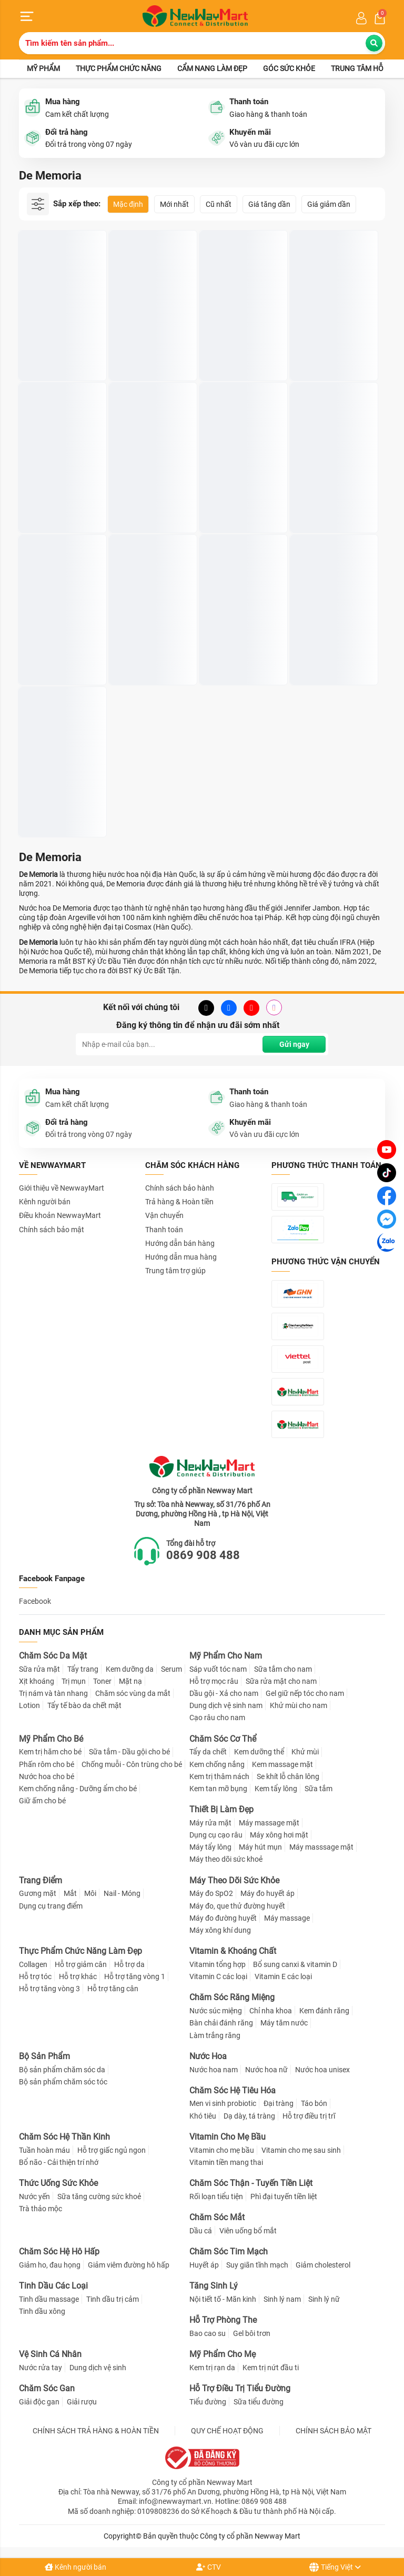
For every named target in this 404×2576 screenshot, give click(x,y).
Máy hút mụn (260, 1847)
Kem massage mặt (282, 1764)
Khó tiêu (202, 2116)
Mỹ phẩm (43, 68)
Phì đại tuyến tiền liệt (283, 2196)
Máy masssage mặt (321, 1847)
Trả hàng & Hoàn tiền (179, 1201)
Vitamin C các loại (218, 1976)
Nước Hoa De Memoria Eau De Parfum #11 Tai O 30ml (332, 341)
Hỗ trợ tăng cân (112, 1988)
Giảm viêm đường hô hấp (128, 2265)
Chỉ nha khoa (270, 2010)
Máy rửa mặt (210, 1823)
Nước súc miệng (215, 2010)
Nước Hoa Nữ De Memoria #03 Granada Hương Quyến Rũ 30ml (151, 493)
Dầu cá (200, 2230)
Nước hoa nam (213, 2069)
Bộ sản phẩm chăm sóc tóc (63, 2082)
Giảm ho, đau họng (49, 2265)
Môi (90, 1893)
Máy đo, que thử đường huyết (237, 1906)
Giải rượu (82, 2402)
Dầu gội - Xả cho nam (223, 1693)
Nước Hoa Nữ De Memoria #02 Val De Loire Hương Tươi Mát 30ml (59, 797)
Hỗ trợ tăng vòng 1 (134, 1976)
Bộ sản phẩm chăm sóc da (62, 2069)
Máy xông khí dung (220, 1930)
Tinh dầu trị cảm (112, 2299)
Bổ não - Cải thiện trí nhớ (58, 2162)
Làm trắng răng (214, 2035)
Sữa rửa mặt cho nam (281, 1681)
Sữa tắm (318, 1788)
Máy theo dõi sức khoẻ (225, 1859)
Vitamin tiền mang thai (226, 2162)
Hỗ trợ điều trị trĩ (308, 2116)
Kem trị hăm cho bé (50, 1752)
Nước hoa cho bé (46, 1776)
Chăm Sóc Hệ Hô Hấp (59, 2251)
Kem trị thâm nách (219, 1776)
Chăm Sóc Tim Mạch (228, 2251)
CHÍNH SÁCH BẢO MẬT (333, 2431)
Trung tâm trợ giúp (175, 1270)
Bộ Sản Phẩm (44, 2056)
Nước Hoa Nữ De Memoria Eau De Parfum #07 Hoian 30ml (54, 493)
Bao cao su (207, 2333)
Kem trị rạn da (212, 2367)
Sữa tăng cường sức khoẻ (99, 2196)
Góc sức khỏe (289, 68)
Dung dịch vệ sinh (97, 2367)
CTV (208, 2567)
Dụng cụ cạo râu (216, 1835)
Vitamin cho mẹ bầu (221, 2150)
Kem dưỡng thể (259, 1752)
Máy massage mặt (269, 1823)
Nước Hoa (208, 2056)
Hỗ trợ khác (78, 1976)
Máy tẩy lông (210, 1847)
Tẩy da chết (208, 1752)
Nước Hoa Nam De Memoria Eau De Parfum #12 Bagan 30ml (145, 341)
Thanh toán (164, 1229)
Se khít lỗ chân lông (288, 1776)
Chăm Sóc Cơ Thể (222, 1739)
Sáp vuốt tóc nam (218, 1669)
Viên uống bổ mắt (248, 2230)
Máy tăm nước (284, 2023)
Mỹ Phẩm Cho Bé (51, 1739)
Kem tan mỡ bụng (218, 1788)
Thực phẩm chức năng (118, 68)
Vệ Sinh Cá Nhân (50, 2354)
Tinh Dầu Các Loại (53, 2286)
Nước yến (34, 2196)
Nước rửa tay (40, 2367)
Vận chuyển (164, 1215)
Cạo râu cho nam (217, 1717)
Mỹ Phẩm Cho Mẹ (222, 2354)
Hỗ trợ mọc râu (213, 1681)
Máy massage (287, 1918)
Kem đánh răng (324, 2010)
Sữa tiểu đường (259, 2402)
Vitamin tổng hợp (217, 1964)
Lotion (29, 1705)
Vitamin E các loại (283, 1976)
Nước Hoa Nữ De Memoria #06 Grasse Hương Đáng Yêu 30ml (60, 645)
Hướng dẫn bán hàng (180, 1243)
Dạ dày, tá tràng (249, 2116)
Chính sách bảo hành (179, 1188)
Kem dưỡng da (130, 1669)
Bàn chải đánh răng (221, 2023)
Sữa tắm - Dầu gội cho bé (129, 1752)
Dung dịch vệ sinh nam (225, 1705)
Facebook (35, 1601)
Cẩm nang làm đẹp (212, 68)
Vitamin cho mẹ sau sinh (301, 2150)
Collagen (33, 1964)
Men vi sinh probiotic (222, 2103)
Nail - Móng (122, 1893)
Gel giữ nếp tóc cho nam (305, 1693)
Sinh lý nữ (324, 2299)
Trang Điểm (40, 1880)
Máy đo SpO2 (211, 1893)
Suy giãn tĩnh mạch (257, 2265)
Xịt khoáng (36, 1681)
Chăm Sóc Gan (47, 2388)
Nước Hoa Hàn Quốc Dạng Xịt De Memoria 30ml (58, 341)
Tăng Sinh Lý (213, 2286)
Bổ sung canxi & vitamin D (295, 1964)
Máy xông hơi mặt (279, 1835)
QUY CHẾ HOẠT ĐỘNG (227, 2431)
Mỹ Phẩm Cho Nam (225, 1656)
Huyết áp (204, 2265)
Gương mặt (37, 1893)
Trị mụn (74, 1681)
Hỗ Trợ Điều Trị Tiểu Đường (239, 2388)
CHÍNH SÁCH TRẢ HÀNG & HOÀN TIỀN (96, 2431)
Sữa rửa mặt (39, 1669)
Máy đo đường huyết (223, 1918)
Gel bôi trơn (251, 2333)
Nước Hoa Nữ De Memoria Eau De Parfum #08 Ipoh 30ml (241, 341)
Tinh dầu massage (49, 2299)
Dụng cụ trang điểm (51, 1906)
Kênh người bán (75, 2567)
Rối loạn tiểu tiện (216, 2196)
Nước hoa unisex (322, 2069)
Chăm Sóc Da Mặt (53, 1656)
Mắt (70, 1893)
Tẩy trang (82, 1669)
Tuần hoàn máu (44, 2150)
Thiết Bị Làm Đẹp (221, 1809)
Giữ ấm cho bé (42, 1800)
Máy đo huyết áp (267, 1893)
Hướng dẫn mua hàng (181, 1257)
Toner (102, 1681)
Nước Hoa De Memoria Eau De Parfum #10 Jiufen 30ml (241, 493)
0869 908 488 (203, 1555)
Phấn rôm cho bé (46, 1764)
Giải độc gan (39, 2402)
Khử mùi (305, 1752)
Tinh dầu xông (42, 2311)
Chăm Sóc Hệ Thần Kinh (64, 2137)
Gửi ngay (294, 1044)
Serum (171, 1669)
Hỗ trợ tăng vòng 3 (49, 1988)
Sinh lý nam (282, 2299)
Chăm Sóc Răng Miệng (232, 1997)
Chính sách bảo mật (51, 1229)
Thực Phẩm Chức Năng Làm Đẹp (80, 1951)
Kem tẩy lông (276, 1788)
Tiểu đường (207, 2402)
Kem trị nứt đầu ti (271, 2367)
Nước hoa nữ (266, 2069)
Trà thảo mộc (40, 2208)
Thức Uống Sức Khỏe (58, 2183)
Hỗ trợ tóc (35, 1976)
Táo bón (314, 2103)
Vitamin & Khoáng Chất (232, 1951)
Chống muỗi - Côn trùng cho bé (132, 1764)
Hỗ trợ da (129, 1964)
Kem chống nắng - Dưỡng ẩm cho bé (78, 1788)
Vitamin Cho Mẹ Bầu (227, 2137)
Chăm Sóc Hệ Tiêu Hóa (232, 2090)
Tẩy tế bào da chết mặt (84, 1705)
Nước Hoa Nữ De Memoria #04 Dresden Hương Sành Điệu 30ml (332, 493)
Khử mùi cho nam (298, 1705)
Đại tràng (279, 2103)
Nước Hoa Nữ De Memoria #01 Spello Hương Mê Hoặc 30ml (240, 645)
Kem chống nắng (217, 1764)
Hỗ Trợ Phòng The (223, 2320)
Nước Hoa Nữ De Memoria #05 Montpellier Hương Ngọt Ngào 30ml (325, 645)
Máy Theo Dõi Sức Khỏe (234, 1880)
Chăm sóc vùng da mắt (132, 1693)
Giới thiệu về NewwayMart (61, 1188)
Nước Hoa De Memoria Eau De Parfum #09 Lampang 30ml (151, 645)
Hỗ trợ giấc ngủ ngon (111, 2150)
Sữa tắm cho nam (283, 1669)
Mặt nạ (130, 1681)
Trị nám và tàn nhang (53, 1693)
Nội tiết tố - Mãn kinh (222, 2299)
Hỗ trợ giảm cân (81, 1964)
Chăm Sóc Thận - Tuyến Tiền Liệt (250, 2183)
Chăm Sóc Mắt (217, 2217)
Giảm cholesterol (323, 2265)
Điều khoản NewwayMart (60, 1215)
